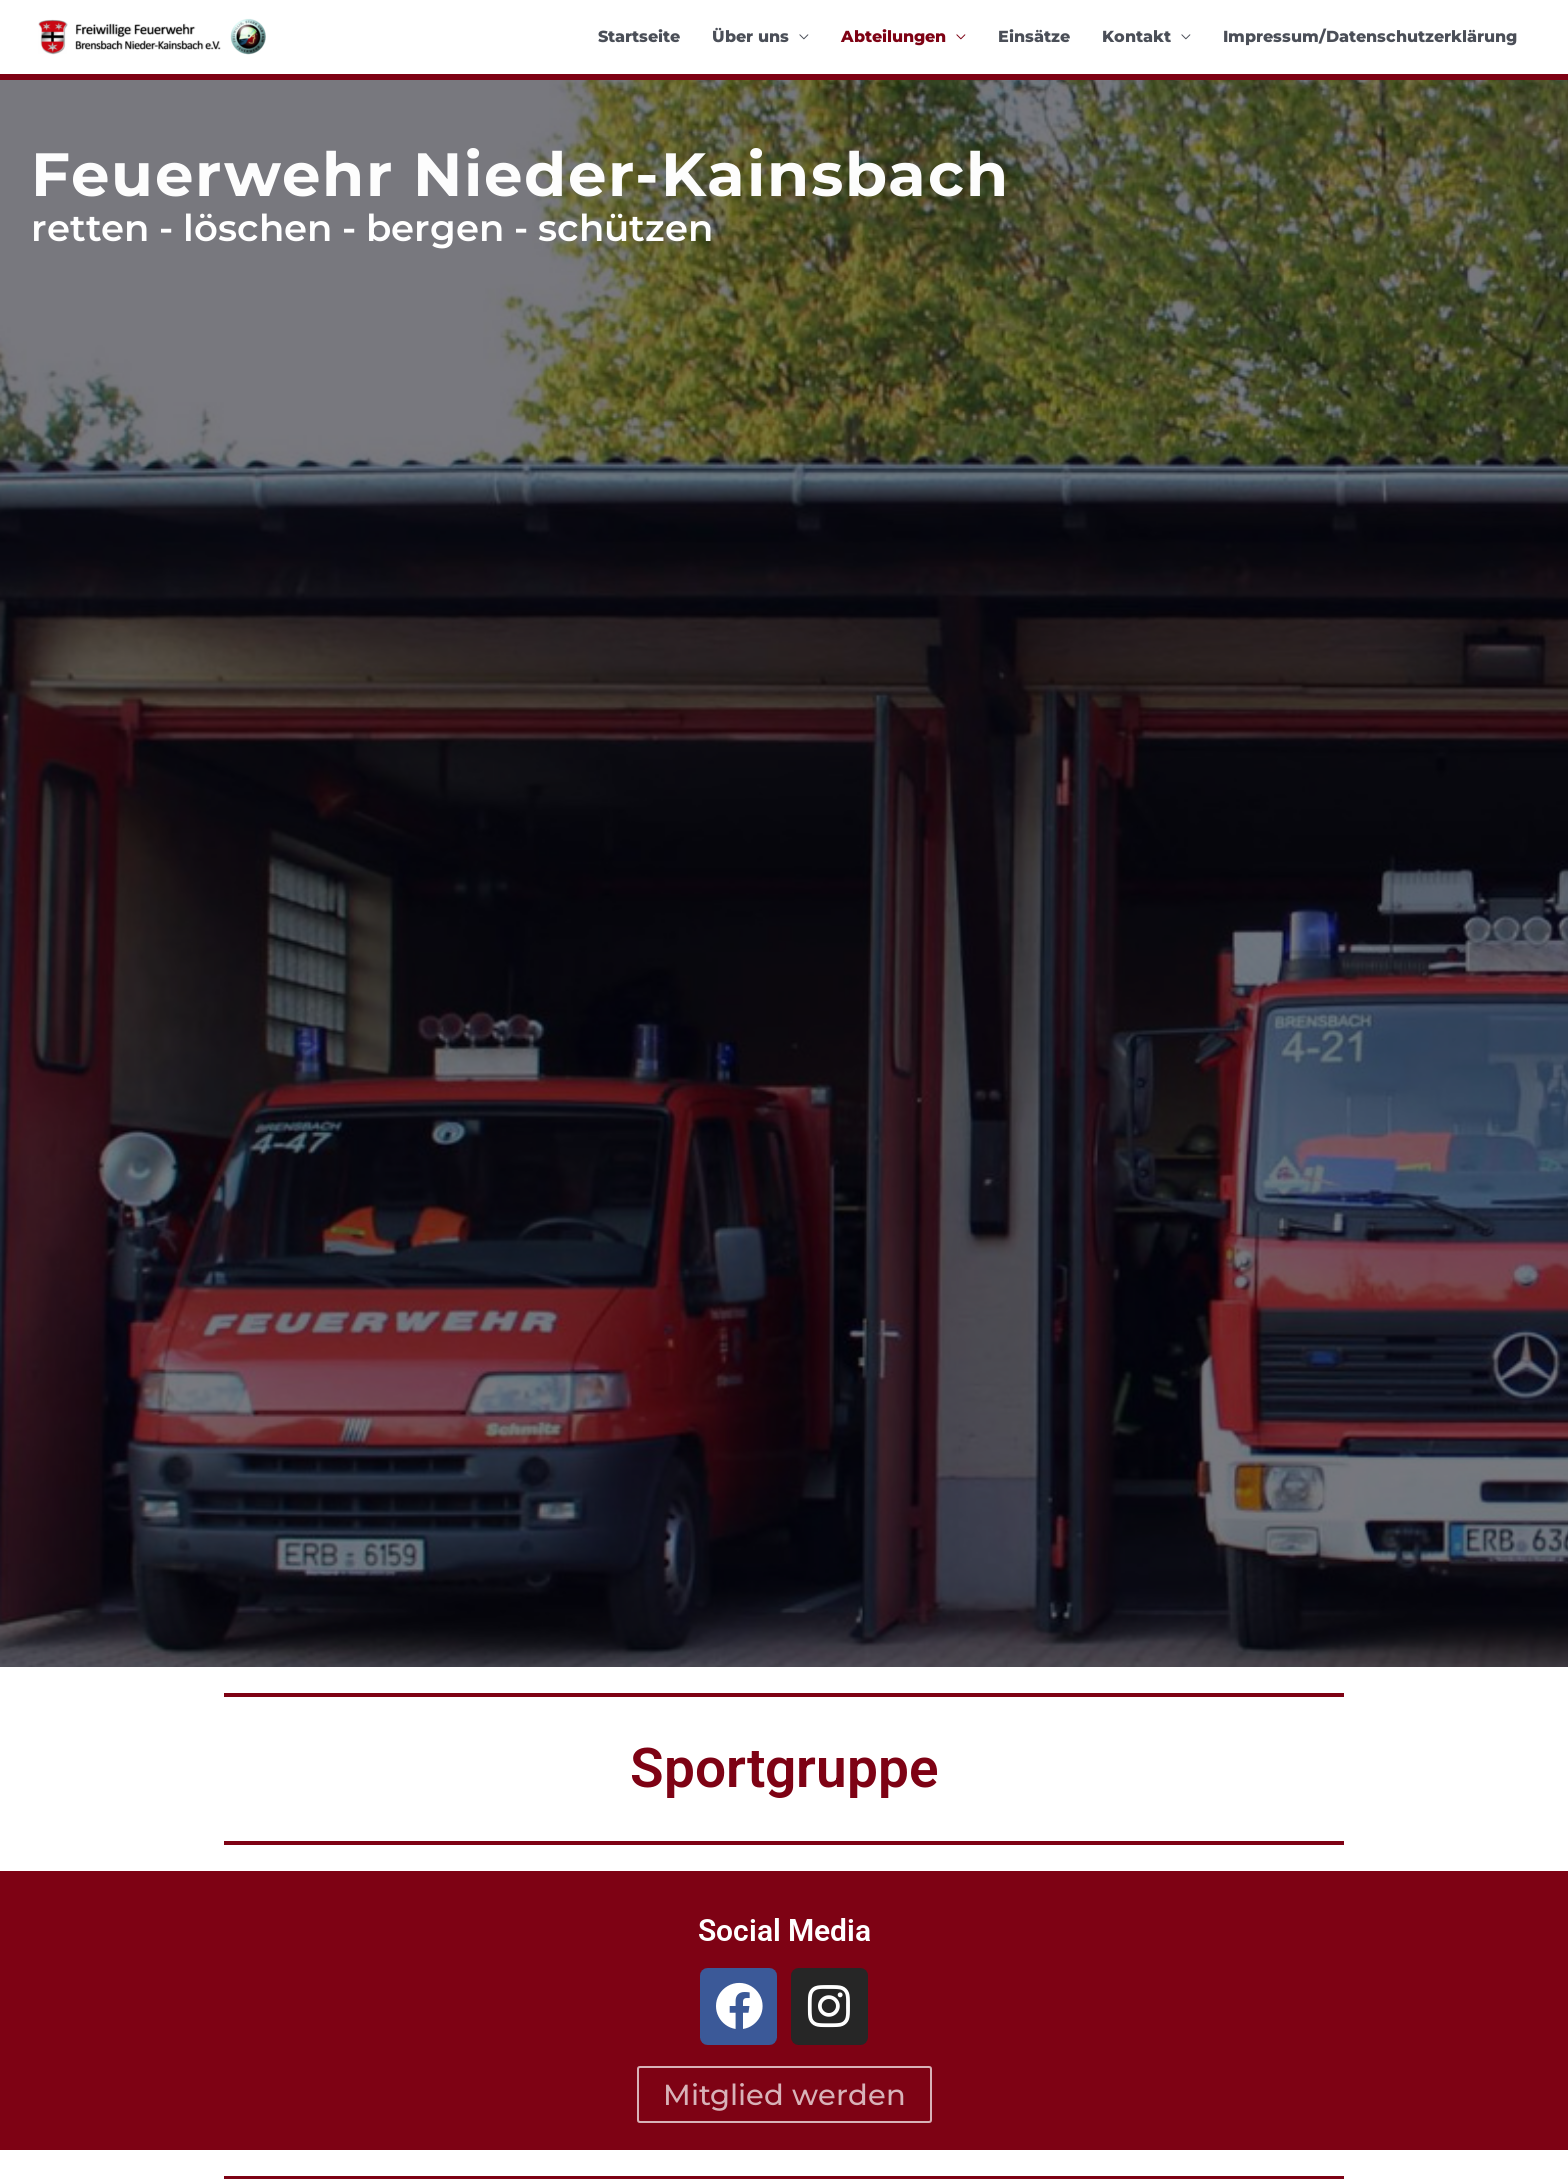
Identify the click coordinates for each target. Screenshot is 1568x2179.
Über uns (750, 36)
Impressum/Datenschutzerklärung (1370, 36)
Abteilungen (893, 36)
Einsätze (1034, 36)
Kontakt (1136, 36)
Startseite (639, 36)
